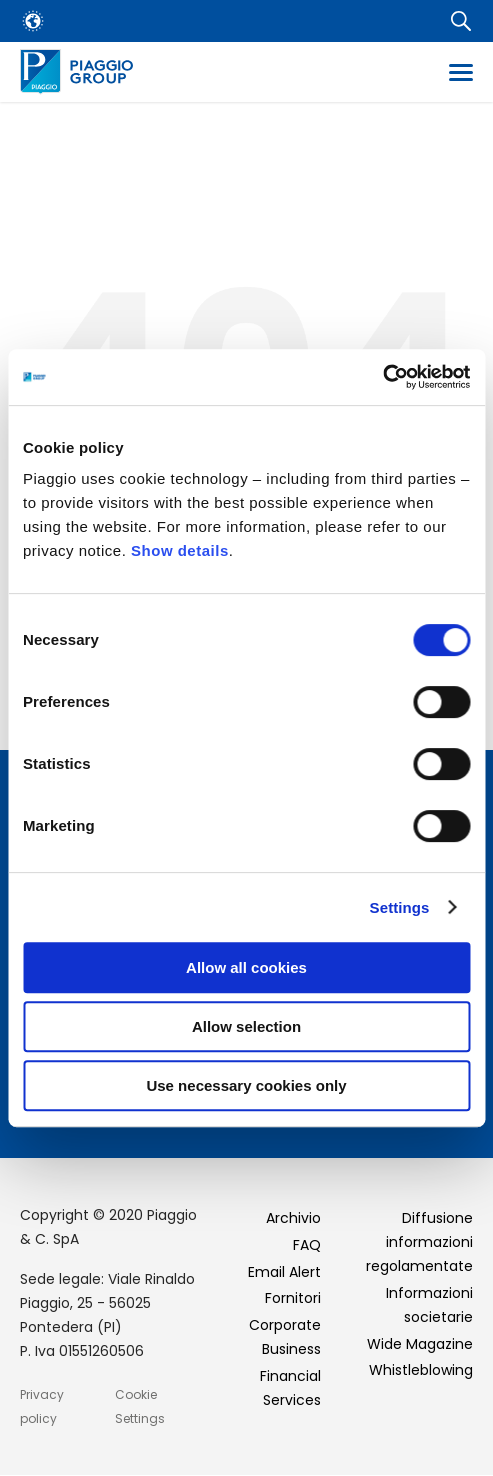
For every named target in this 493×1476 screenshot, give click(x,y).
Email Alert (284, 1272)
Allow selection (246, 1026)
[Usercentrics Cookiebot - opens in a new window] (382, 377)
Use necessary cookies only (246, 1085)
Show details (180, 550)
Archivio (293, 1218)
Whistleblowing (421, 1370)
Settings (400, 907)
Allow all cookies (246, 967)
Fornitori (293, 1298)
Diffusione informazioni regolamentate (419, 1242)
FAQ (307, 1245)
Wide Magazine (420, 1344)
